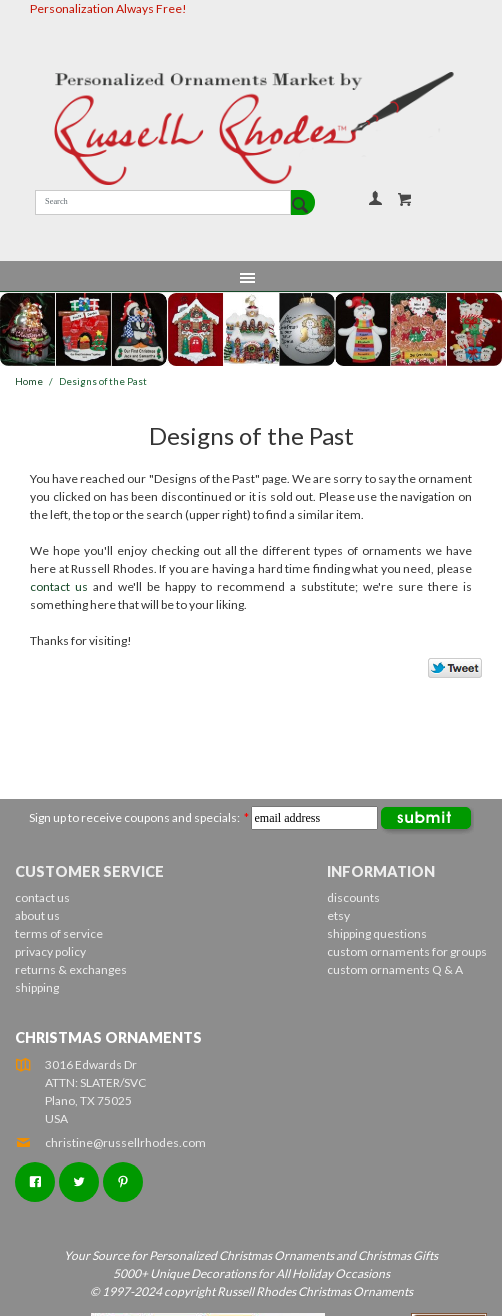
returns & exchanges (71, 969)
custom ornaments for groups (407, 951)
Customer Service (89, 871)
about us (37, 915)
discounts (353, 897)
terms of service (59, 933)
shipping (37, 987)
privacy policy (50, 951)
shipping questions (377, 933)
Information (381, 871)
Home (29, 381)
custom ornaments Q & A (395, 969)
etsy (338, 915)
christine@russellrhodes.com (110, 1142)
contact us (59, 586)
